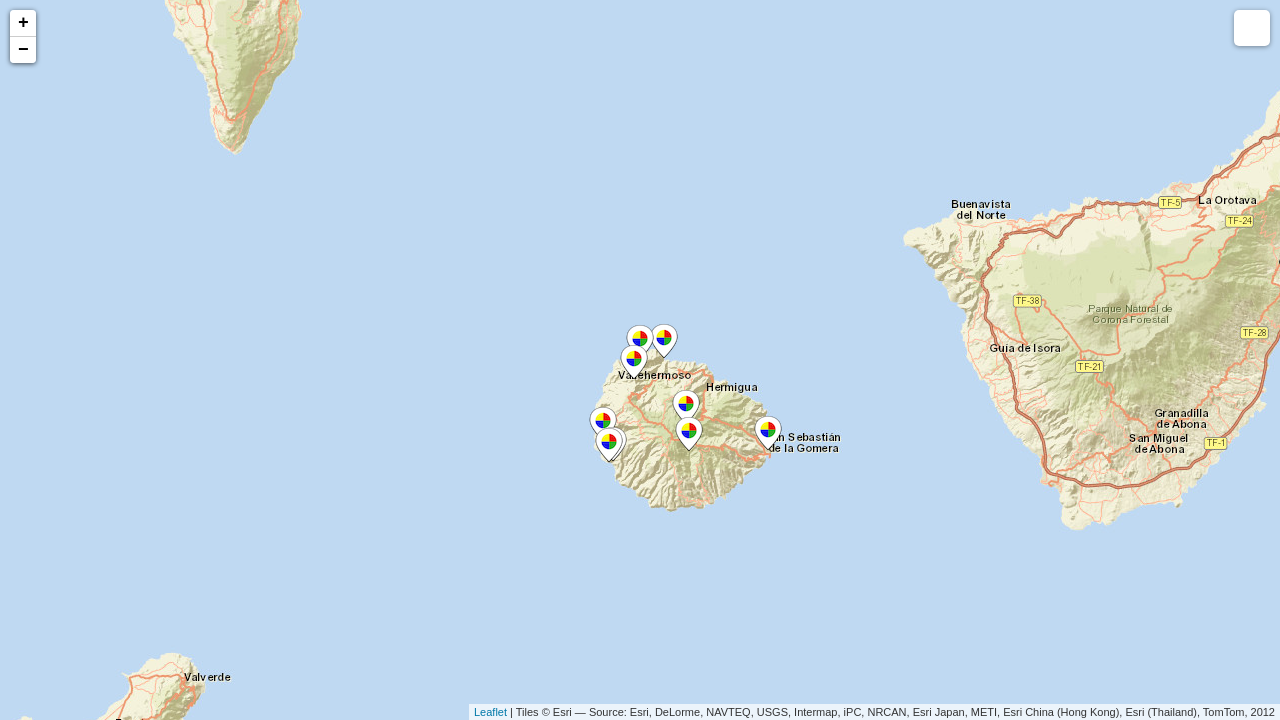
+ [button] (23, 23)
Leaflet (490, 712)
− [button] (23, 50)
